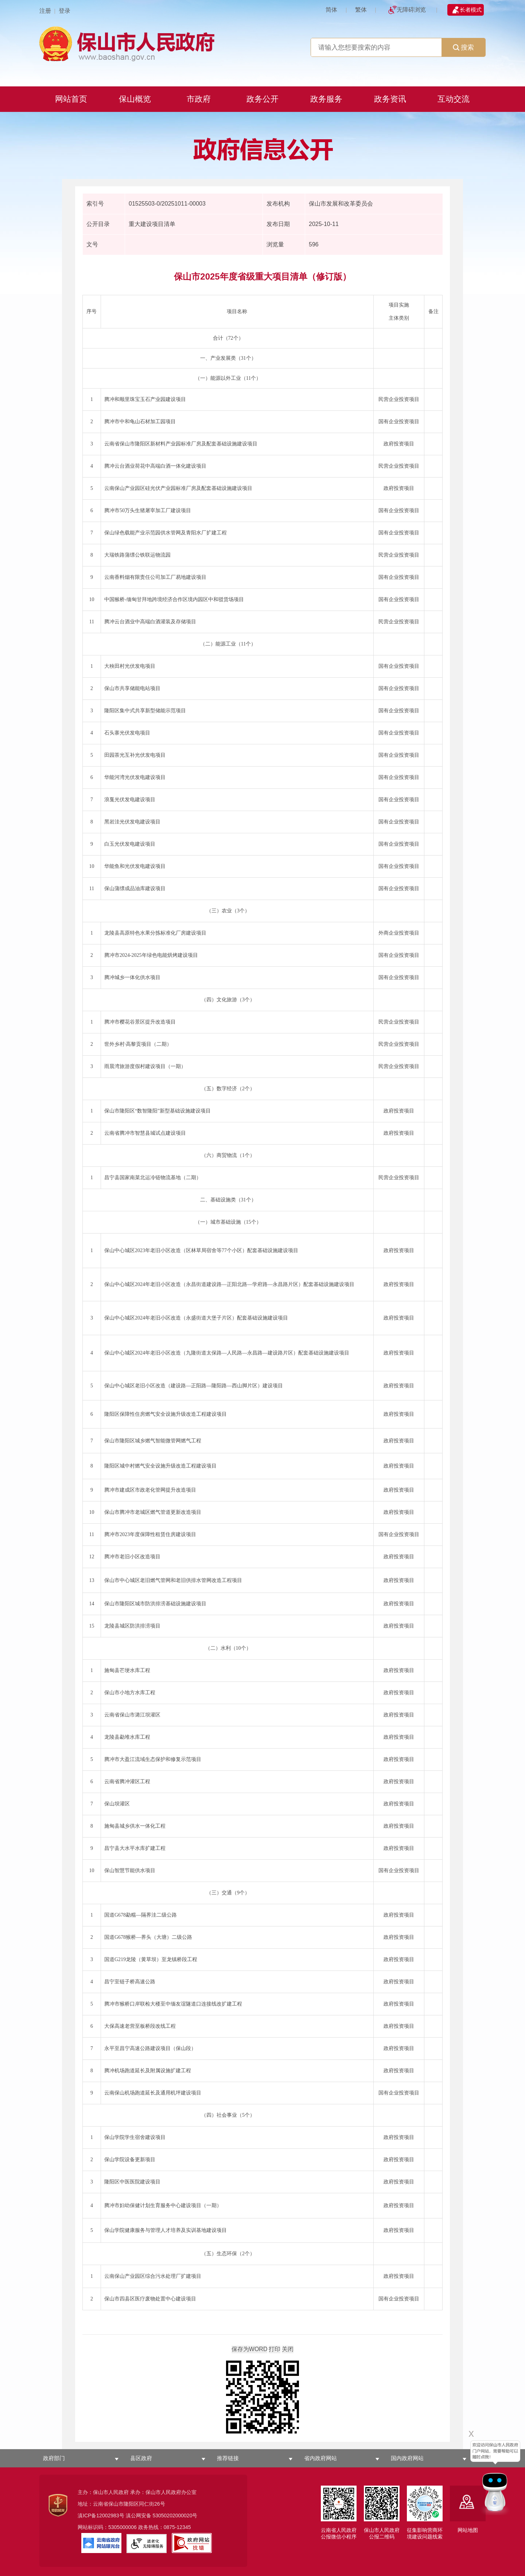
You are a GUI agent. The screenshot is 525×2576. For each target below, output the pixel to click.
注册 (45, 11)
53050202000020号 (174, 2515)
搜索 (463, 47)
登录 (64, 11)
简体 (331, 10)
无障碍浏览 (411, 10)
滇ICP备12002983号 (101, 2515)
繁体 (361, 10)
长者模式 (471, 10)
